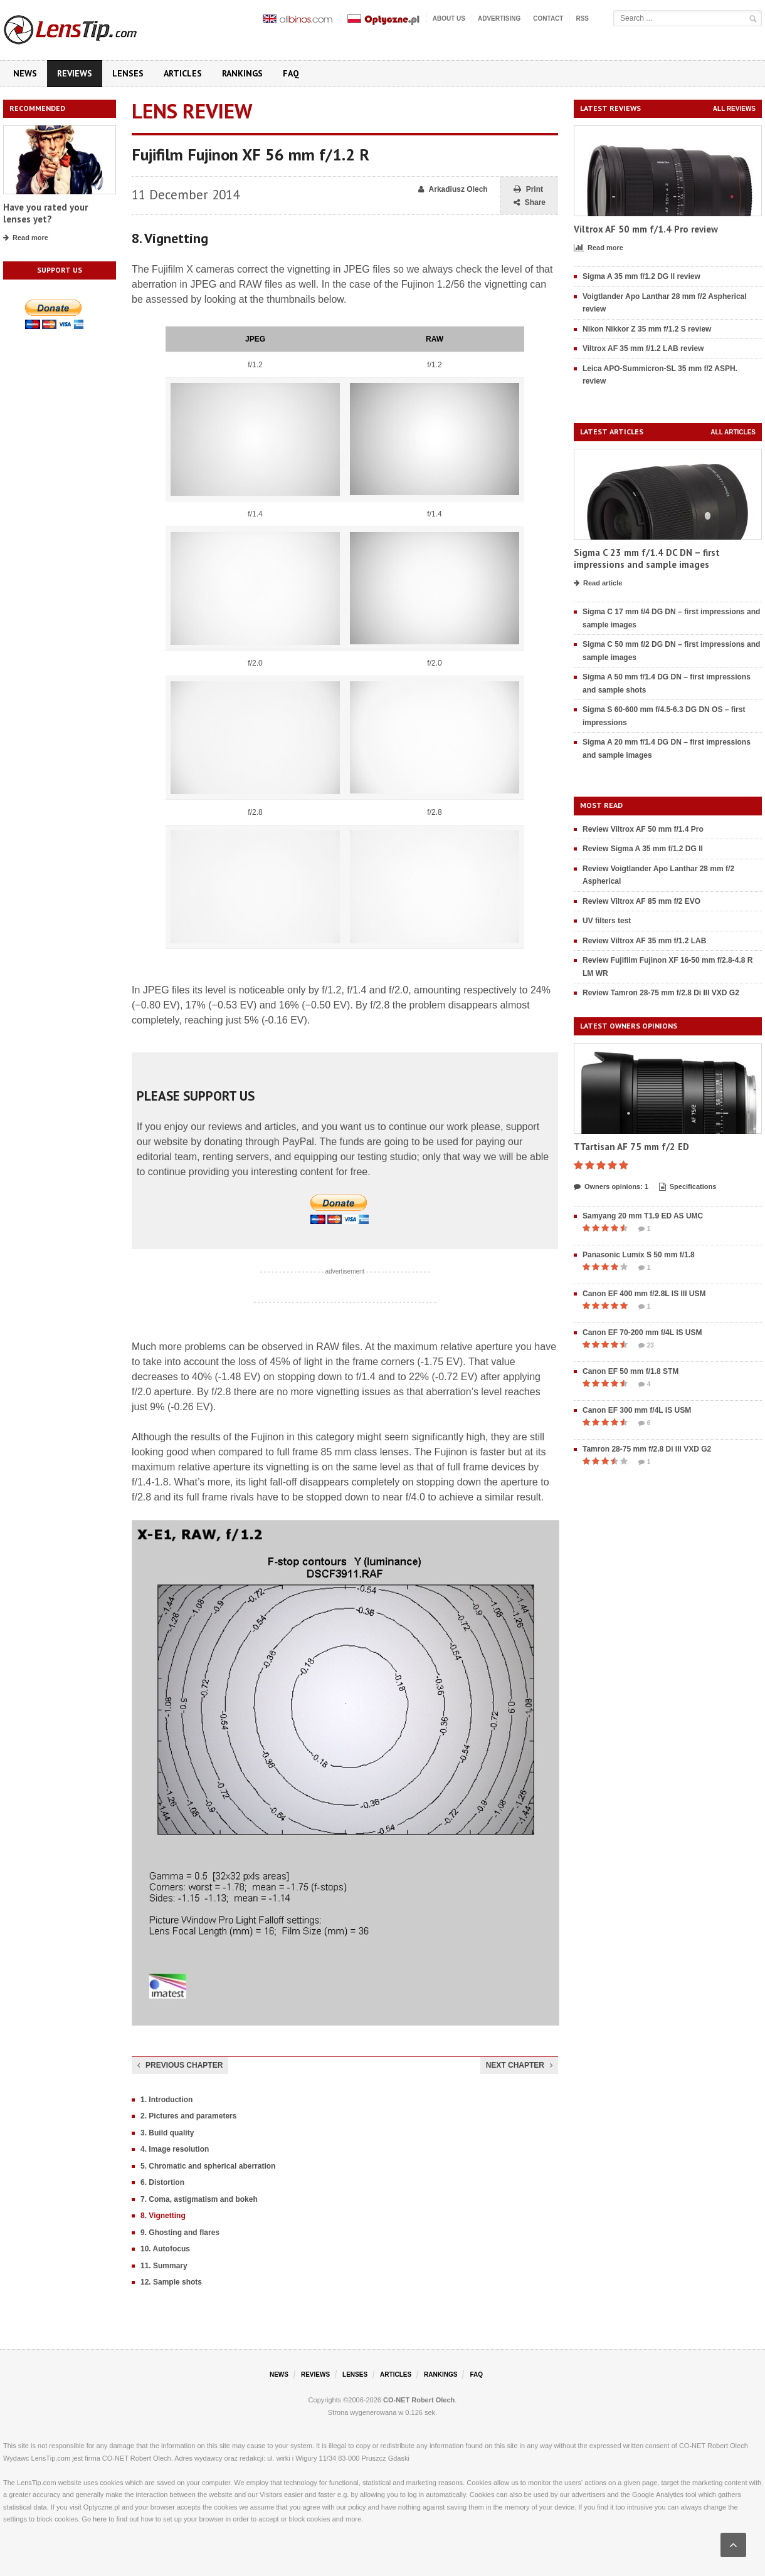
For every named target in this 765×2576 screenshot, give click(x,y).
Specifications (688, 1187)
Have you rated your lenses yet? (45, 213)
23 (646, 1345)
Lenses (128, 73)
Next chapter (519, 2065)
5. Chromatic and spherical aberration (207, 2166)
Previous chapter (180, 2065)
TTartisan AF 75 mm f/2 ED (631, 1147)
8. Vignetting (163, 2215)
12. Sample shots (171, 2282)
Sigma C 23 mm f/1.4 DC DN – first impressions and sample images (647, 559)
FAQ (291, 73)
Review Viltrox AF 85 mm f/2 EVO (641, 901)
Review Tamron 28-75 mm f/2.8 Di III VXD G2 (661, 992)
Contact (548, 18)
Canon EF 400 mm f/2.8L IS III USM (644, 1293)
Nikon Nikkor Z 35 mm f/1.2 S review (647, 329)
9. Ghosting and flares (179, 2232)
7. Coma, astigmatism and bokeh (199, 2199)
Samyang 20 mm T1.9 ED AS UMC (643, 1216)
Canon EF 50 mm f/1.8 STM (630, 1371)
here (100, 2519)
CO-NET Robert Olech (419, 2400)
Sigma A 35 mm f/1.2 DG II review (641, 276)
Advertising (499, 18)
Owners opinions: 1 (611, 1187)
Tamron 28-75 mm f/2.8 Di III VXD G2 (647, 1449)
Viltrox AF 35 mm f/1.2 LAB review (643, 348)
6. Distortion (162, 2182)
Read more (25, 238)
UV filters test (607, 920)
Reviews (74, 73)
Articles (183, 73)
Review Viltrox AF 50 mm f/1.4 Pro (643, 829)
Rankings (242, 73)
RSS (582, 18)
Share (530, 202)
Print (528, 189)
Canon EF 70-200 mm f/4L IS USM (642, 1332)
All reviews (734, 108)
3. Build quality (167, 2132)
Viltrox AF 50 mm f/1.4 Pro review (646, 229)
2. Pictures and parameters (188, 2116)
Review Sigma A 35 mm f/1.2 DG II (643, 848)
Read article (598, 583)
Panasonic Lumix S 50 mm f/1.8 (639, 1254)
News (25, 73)
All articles (733, 432)
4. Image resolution (174, 2149)
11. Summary (163, 2265)
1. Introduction (166, 2099)
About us (449, 18)
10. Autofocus (165, 2248)
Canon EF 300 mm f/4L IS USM (637, 1410)
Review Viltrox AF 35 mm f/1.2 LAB (644, 940)
